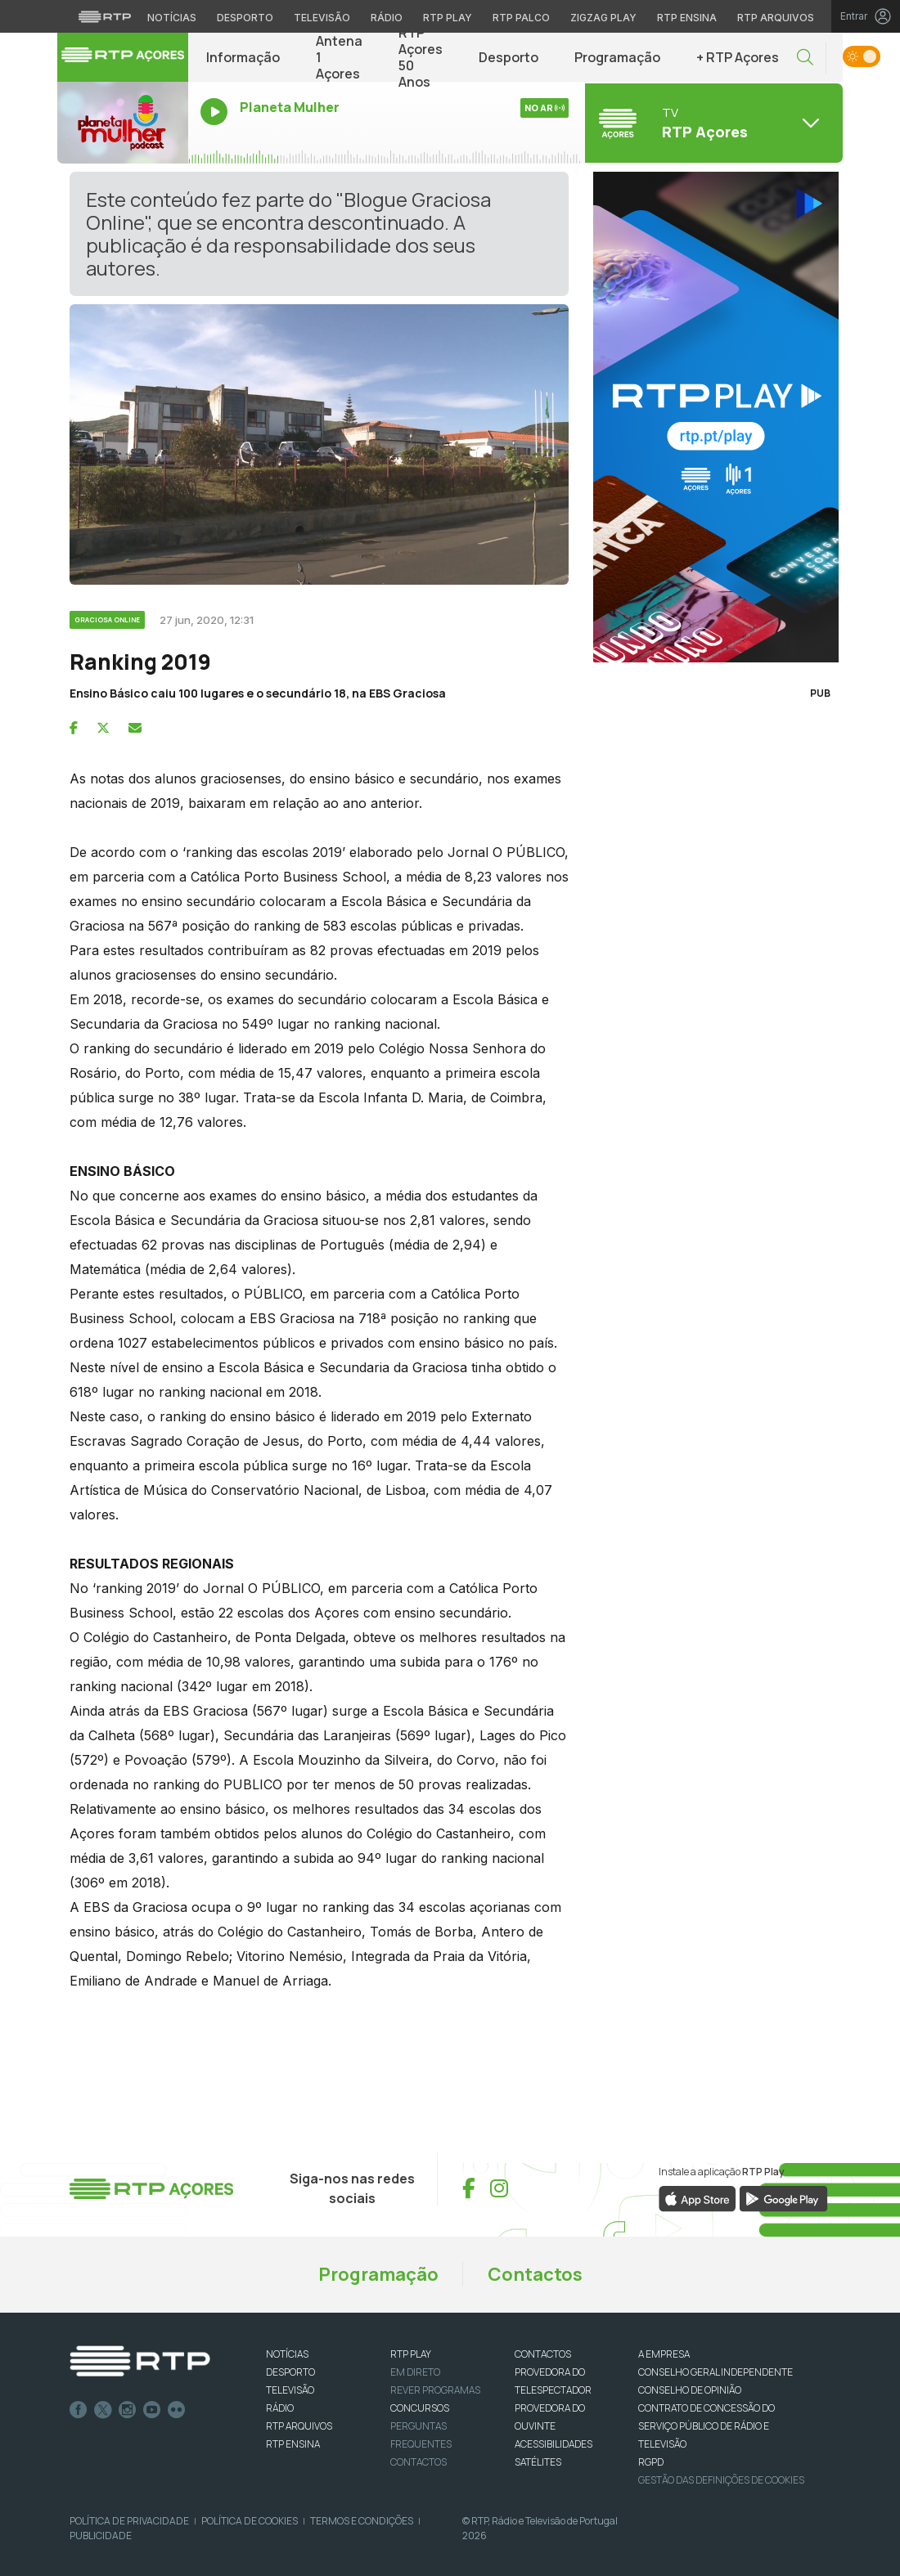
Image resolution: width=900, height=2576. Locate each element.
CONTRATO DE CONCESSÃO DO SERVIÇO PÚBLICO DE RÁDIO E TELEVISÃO (706, 2426)
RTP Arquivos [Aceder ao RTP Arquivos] (775, 17)
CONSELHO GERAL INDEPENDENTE (715, 2372)
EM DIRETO (415, 2372)
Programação (617, 57)
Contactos (535, 2274)
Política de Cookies (249, 2521)
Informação (243, 57)
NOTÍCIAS (287, 2354)
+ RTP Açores (737, 57)
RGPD (651, 2462)
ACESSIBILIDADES (553, 2444)
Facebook (79, 2410)
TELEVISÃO (290, 2390)
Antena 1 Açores (339, 57)
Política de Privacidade (129, 2521)
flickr (177, 2410)
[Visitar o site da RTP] (105, 16)
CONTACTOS (543, 2354)
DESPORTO (290, 2372)
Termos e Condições (361, 2521)
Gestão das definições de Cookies (721, 2480)
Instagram (128, 2410)
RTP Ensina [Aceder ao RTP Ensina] (687, 17)
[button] (805, 58)
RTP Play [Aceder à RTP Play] (447, 17)
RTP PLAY (410, 2354)
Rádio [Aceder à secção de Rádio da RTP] (387, 17)
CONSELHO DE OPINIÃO (689, 2390)
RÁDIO (280, 2408)
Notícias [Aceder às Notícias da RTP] (171, 17)
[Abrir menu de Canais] (712, 123)
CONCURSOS (419, 2408)
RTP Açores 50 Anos (420, 57)
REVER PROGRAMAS (435, 2390)
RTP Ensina (293, 2444)
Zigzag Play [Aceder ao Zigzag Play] (603, 17)
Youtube (152, 2410)
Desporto (508, 57)
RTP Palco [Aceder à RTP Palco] (521, 17)
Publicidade (101, 2535)
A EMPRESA (664, 2354)
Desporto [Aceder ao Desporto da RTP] (245, 17)
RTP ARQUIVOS (299, 2426)
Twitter (103, 2410)
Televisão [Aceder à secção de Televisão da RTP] (322, 17)
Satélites (538, 2462)
